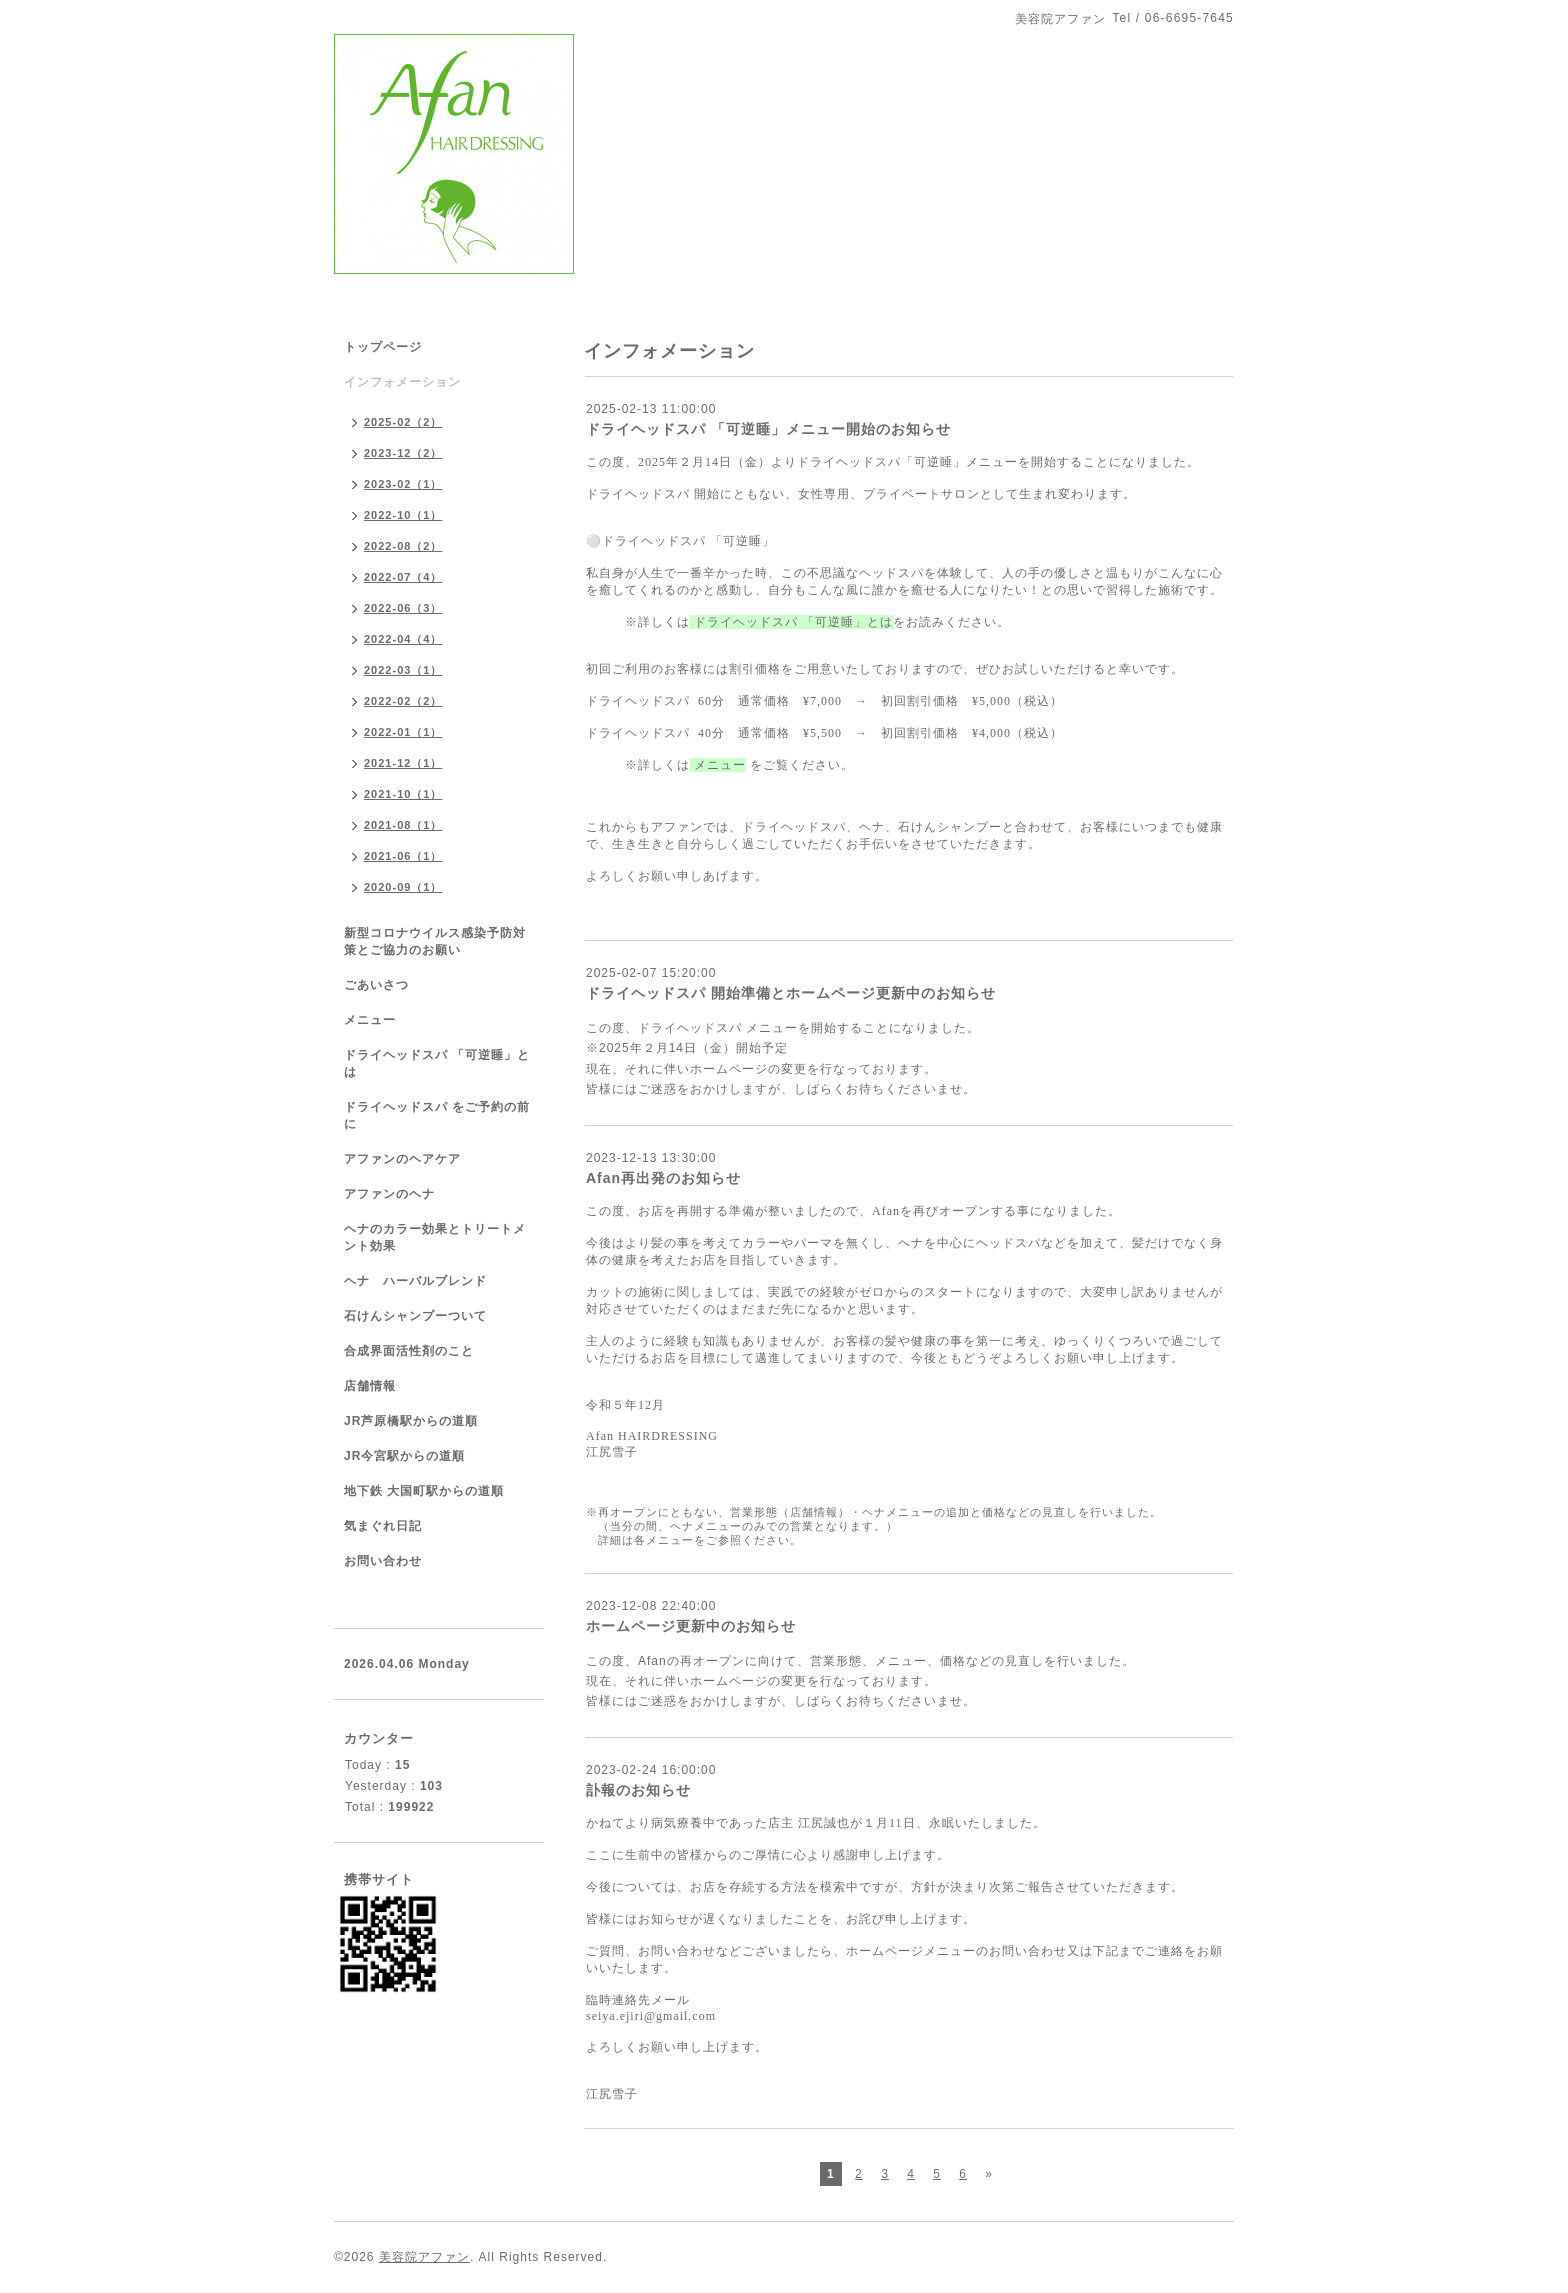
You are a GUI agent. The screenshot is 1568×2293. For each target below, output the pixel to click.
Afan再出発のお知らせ (663, 1178)
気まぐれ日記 (383, 1526)
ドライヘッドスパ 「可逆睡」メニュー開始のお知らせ (768, 429)
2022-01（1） (403, 732)
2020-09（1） (403, 887)
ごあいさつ (376, 985)
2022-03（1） (403, 670)
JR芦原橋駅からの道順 (411, 1421)
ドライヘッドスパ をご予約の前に (437, 1115)
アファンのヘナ (389, 1194)
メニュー (370, 1020)
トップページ (383, 347)
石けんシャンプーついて (415, 1316)
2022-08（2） (403, 546)
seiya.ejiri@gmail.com (651, 2016)
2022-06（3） (403, 608)
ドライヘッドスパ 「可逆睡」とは (791, 622)
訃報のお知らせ (638, 1790)
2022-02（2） (403, 701)
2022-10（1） (403, 515)
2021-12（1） (403, 763)
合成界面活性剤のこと (409, 1351)
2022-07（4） (403, 577)
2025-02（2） (403, 422)
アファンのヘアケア (402, 1159)
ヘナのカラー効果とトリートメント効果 (435, 1237)
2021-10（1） (403, 794)
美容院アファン (424, 2257)
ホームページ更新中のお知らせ (691, 1626)
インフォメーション (402, 382)
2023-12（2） (403, 453)
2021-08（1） (403, 825)
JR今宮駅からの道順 (404, 1456)
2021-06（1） (403, 856)
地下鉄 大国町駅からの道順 (424, 1491)
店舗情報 (370, 1386)
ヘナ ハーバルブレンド (415, 1281)
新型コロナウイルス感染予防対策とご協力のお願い (435, 941)
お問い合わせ (383, 1561)
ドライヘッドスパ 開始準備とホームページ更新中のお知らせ (791, 993)
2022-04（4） (403, 639)
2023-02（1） (403, 484)
